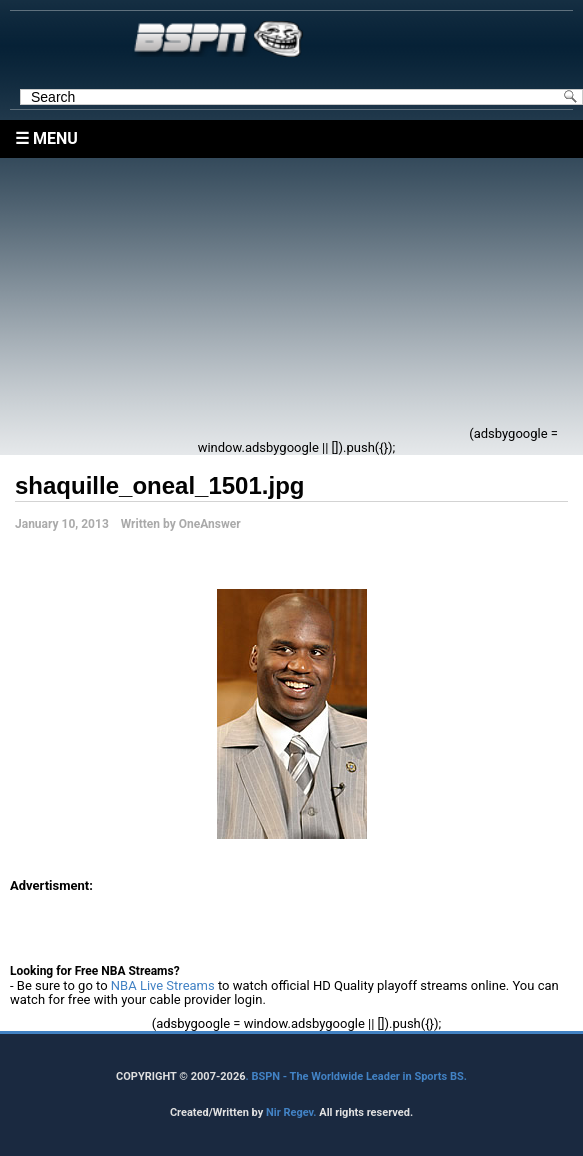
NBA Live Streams (163, 985)
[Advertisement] (250, 298)
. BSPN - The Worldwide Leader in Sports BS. (356, 1076)
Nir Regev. (292, 1112)
